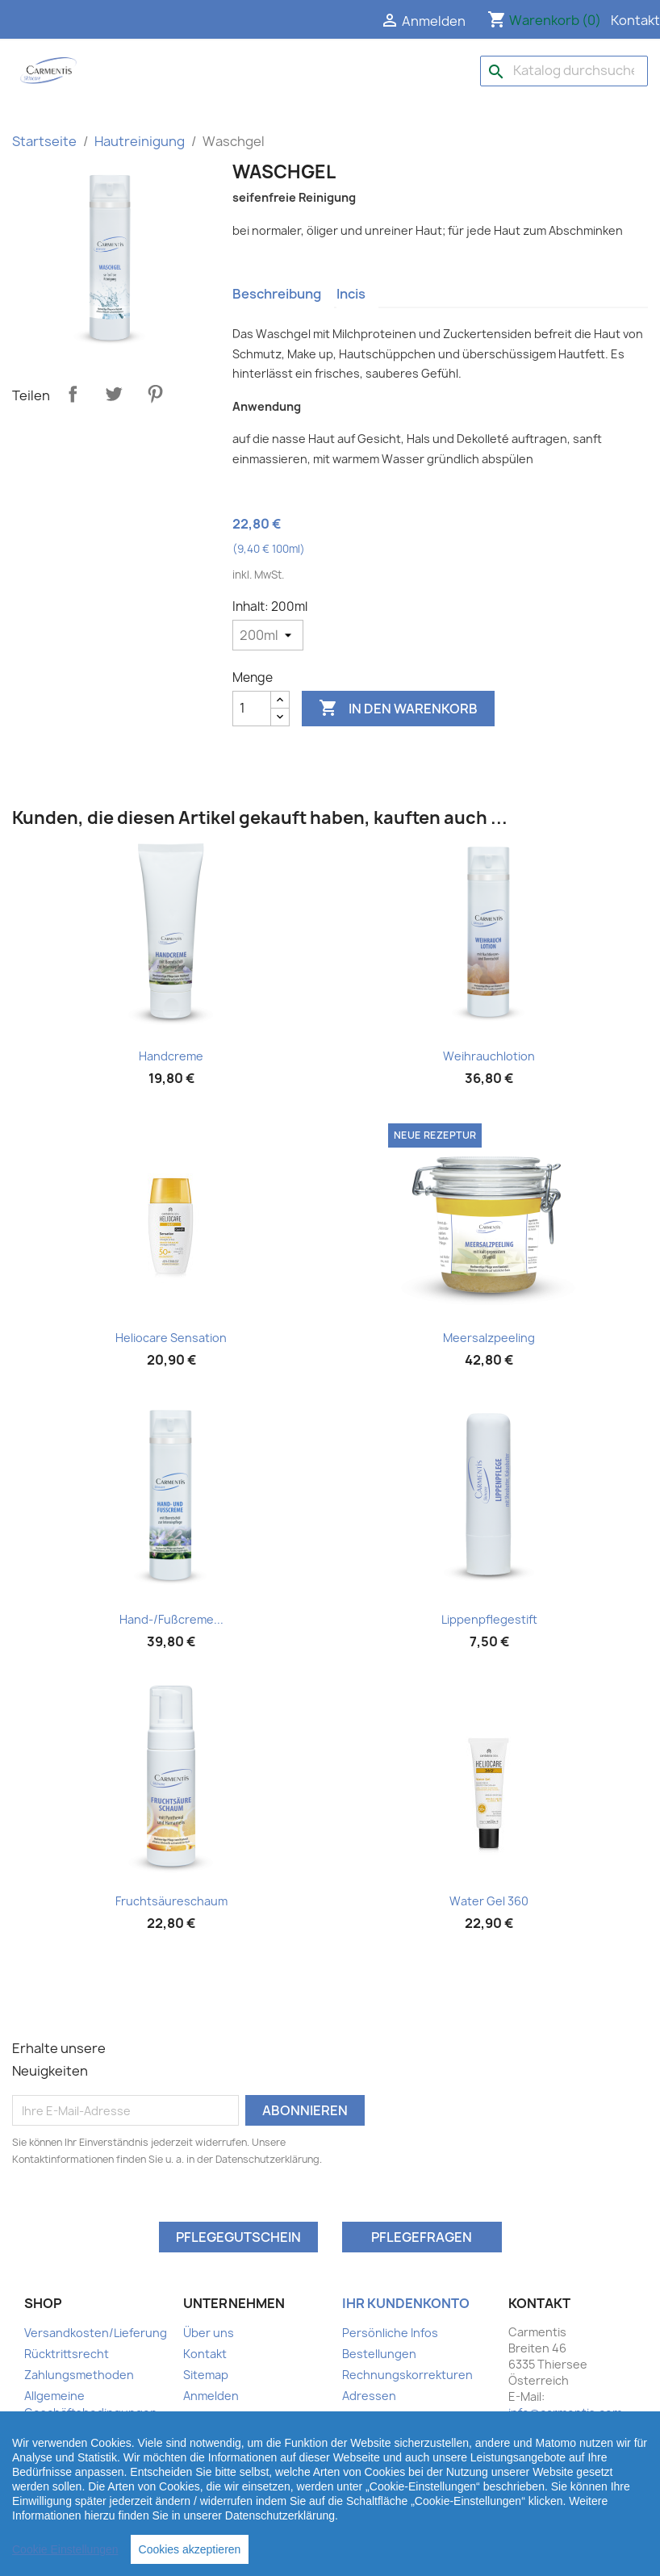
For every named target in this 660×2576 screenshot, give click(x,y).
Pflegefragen (421, 2237)
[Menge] (251, 708)
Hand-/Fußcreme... (171, 1619)
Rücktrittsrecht (66, 2353)
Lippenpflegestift (489, 1619)
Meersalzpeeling (489, 1337)
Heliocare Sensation (171, 1337)
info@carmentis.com (565, 2412)
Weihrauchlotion (489, 1056)
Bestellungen (379, 2353)
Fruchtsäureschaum (171, 1901)
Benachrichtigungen (399, 2437)
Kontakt (635, 20)
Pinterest (155, 394)
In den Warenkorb (398, 708)
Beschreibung (276, 294)
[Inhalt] (267, 635)
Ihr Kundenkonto (406, 2303)
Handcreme (171, 1056)
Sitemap (205, 2374)
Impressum (55, 2433)
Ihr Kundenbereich (75, 2475)
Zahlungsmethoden (79, 2374)
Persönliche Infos (390, 2332)
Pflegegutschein (238, 2237)
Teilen (72, 394)
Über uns (208, 2332)
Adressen (369, 2395)
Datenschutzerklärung (87, 2454)
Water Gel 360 (488, 1901)
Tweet (114, 394)
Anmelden (211, 2395)
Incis (351, 294)
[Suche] (564, 71)
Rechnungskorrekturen (407, 2374)
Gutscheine (374, 2416)
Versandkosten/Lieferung (95, 2332)
